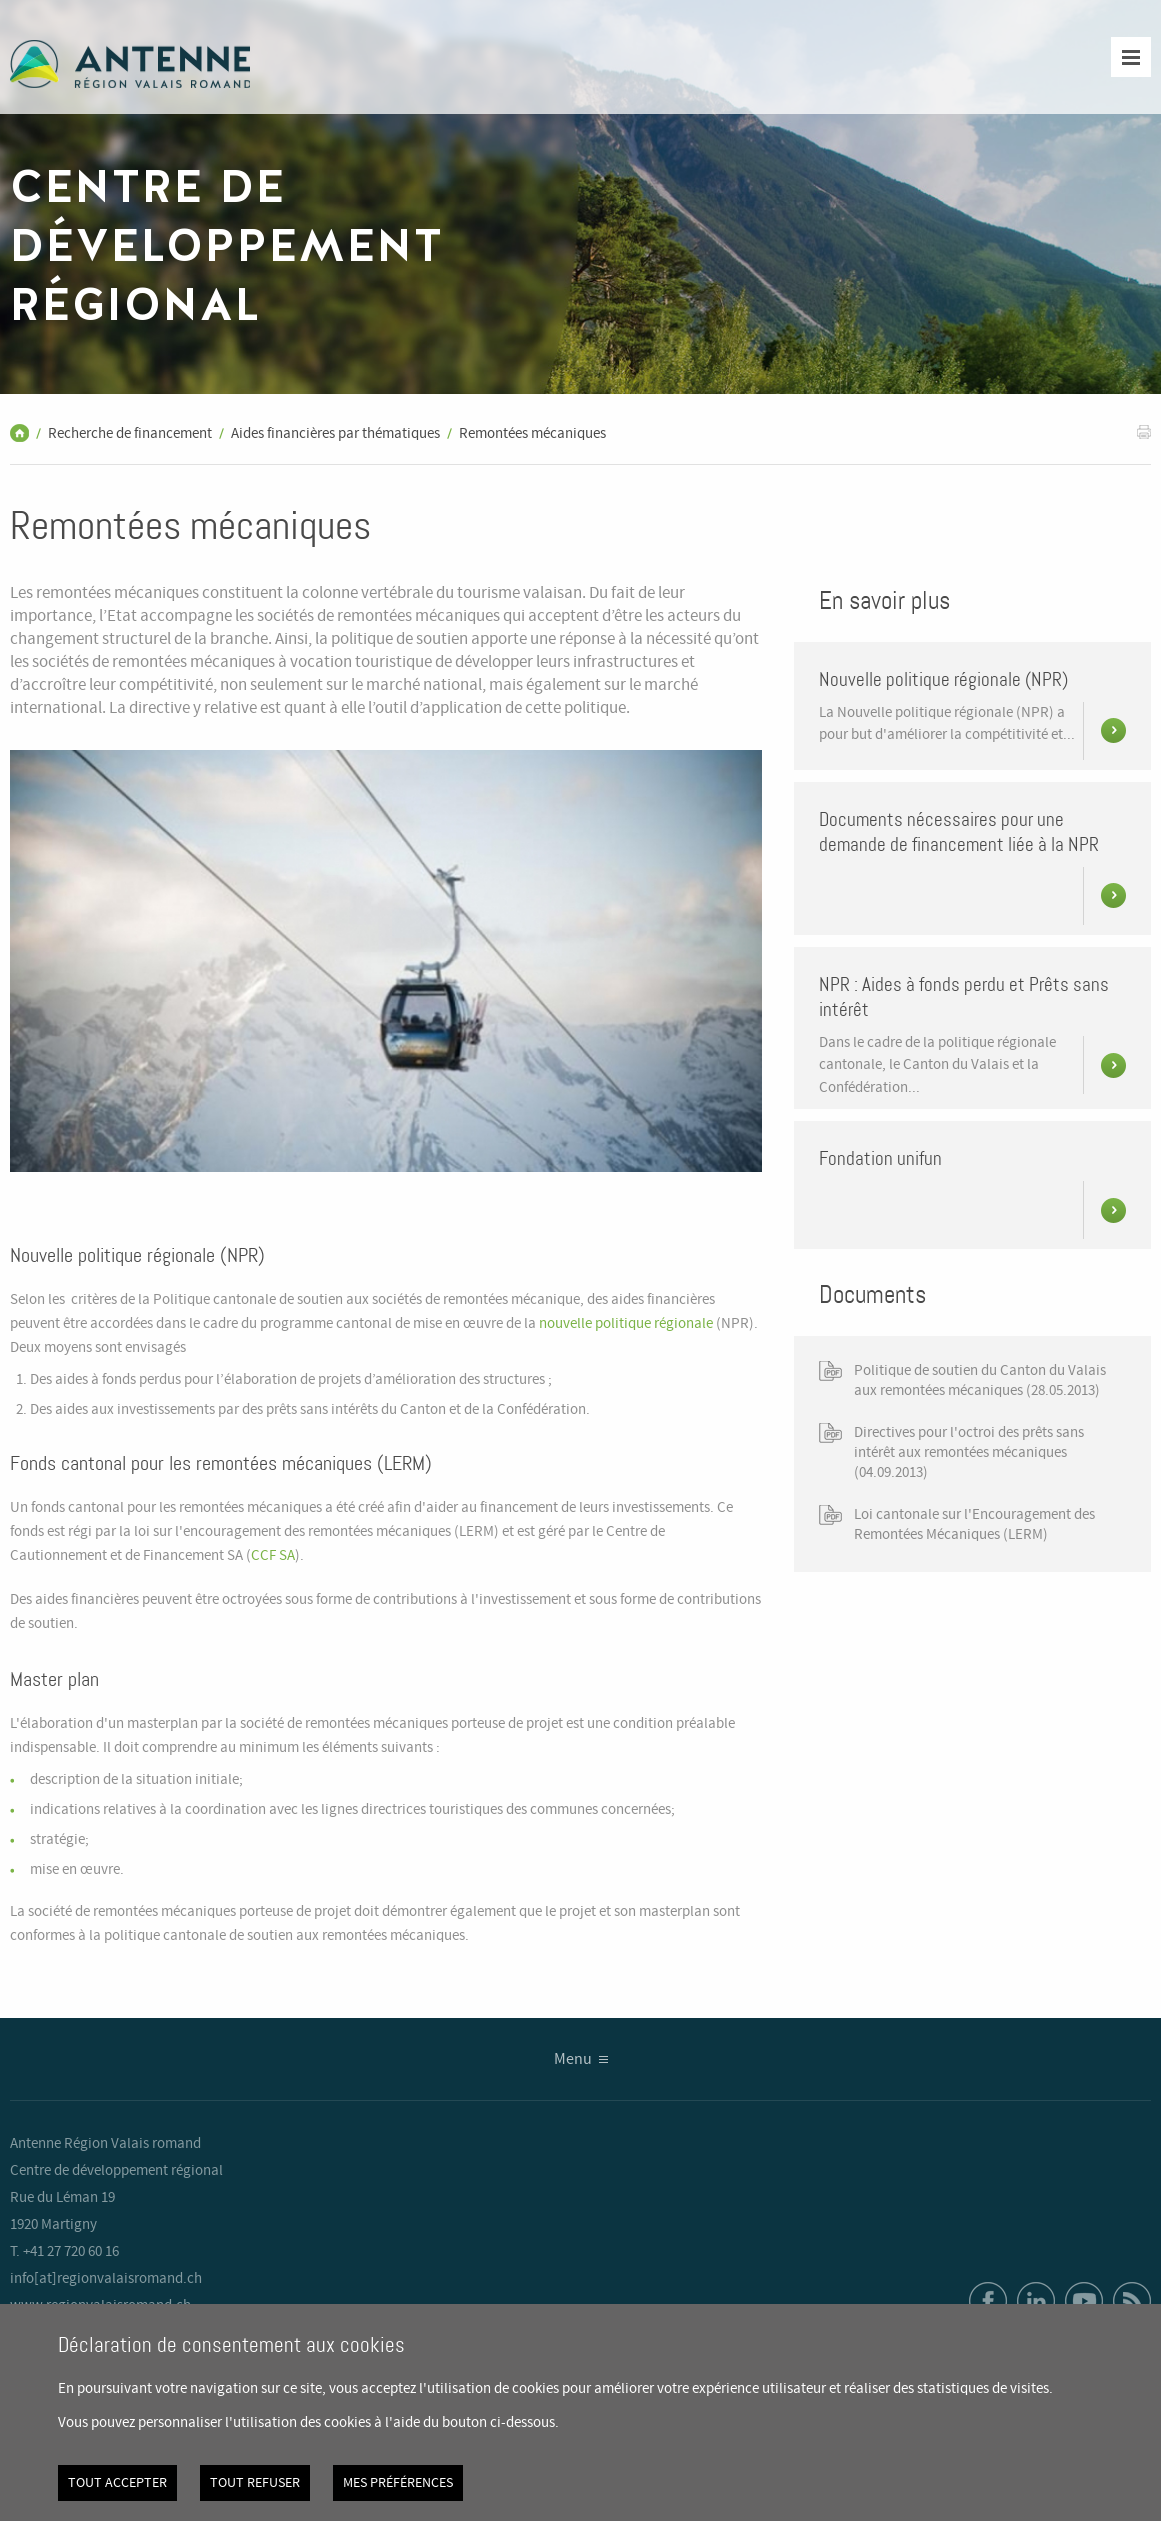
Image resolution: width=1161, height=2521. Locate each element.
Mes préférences (398, 2483)
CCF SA (273, 1556)
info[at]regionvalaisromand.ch (106, 2279)
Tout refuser (255, 2483)
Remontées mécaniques (532, 434)
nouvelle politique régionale (626, 1324)
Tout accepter (117, 2483)
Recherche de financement (130, 434)
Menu (573, 2059)
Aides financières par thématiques (335, 434)
